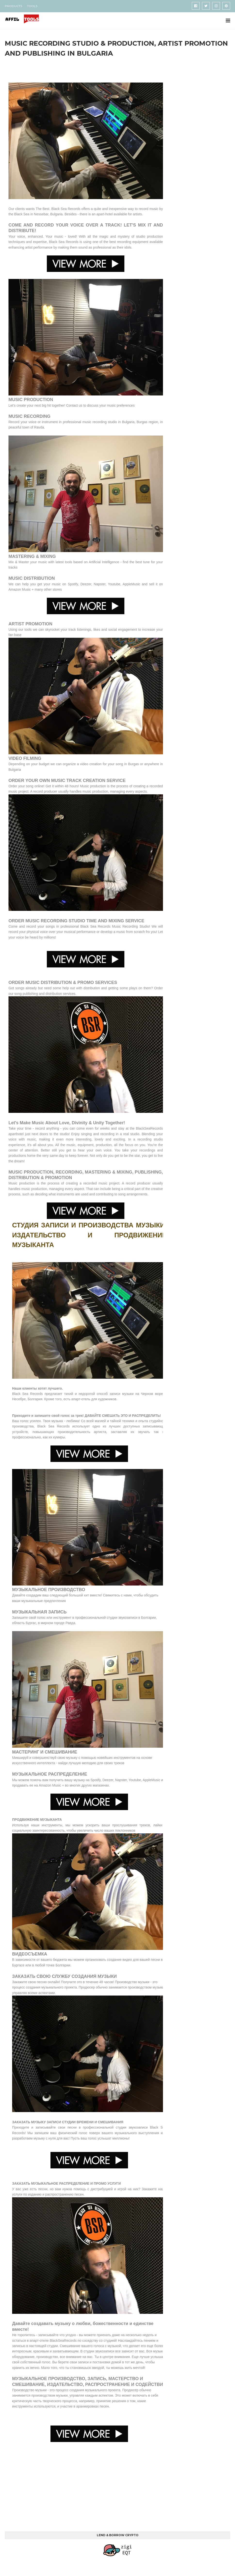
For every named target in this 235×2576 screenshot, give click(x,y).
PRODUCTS (13, 6)
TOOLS (32, 6)
